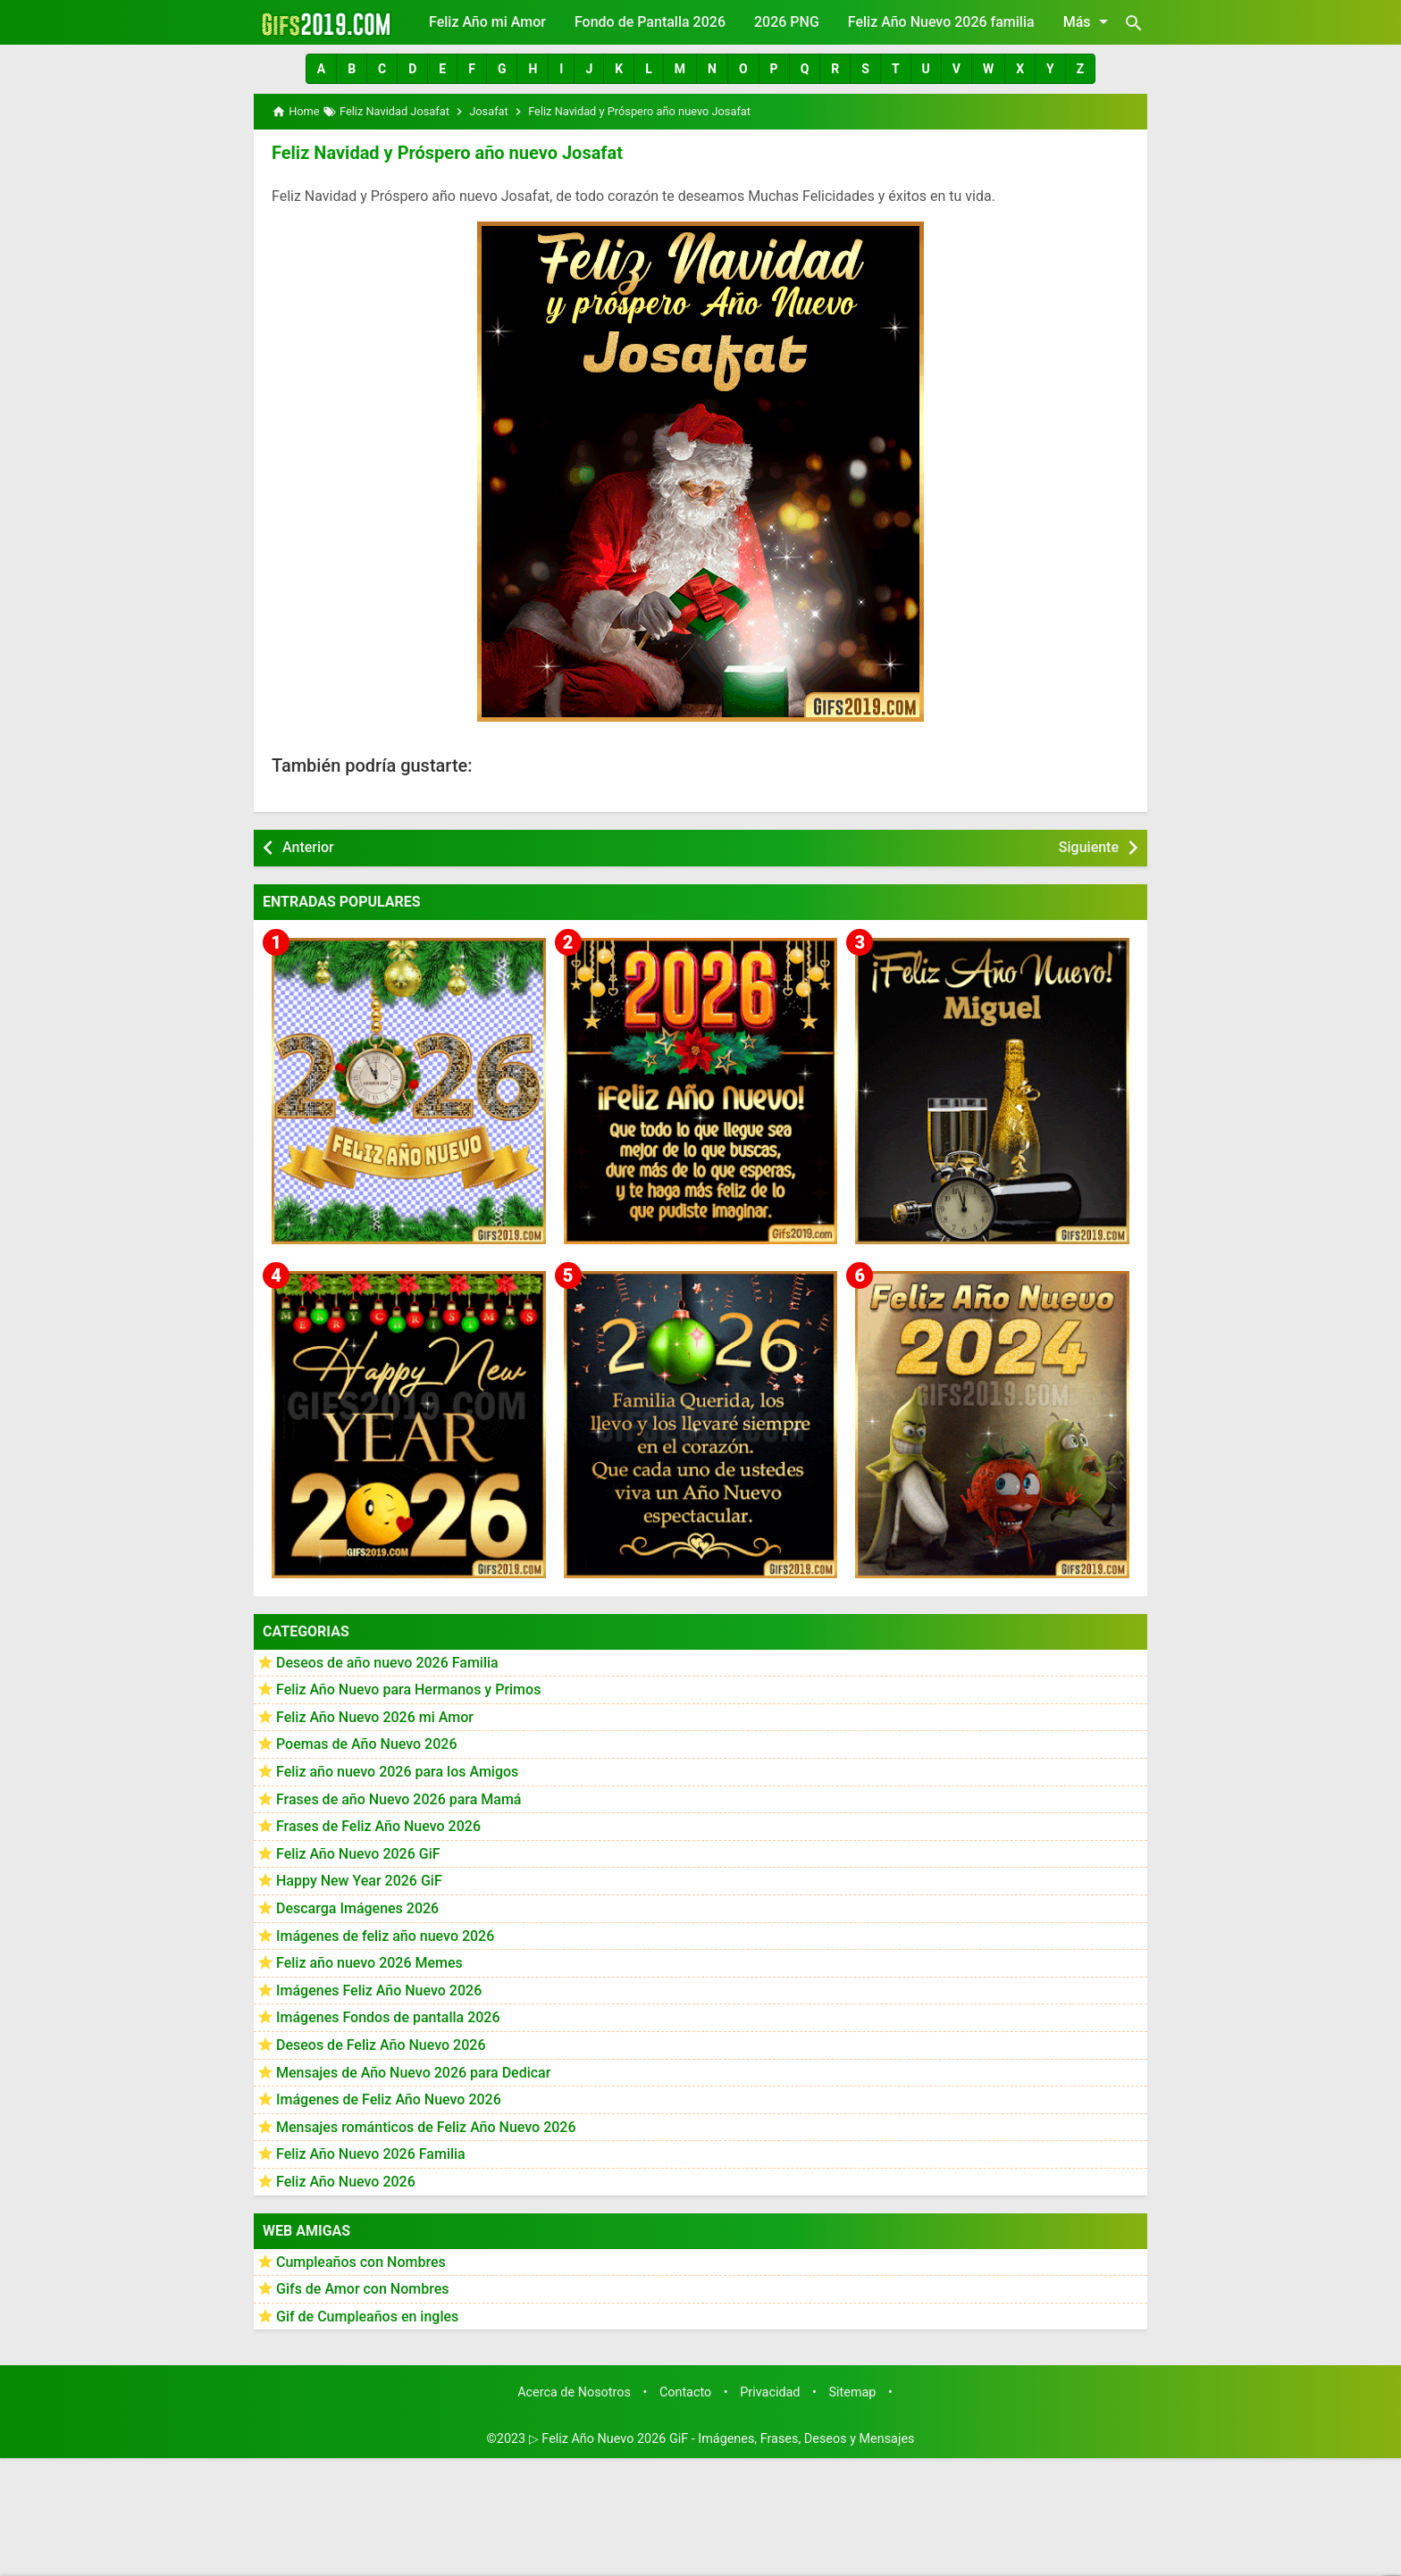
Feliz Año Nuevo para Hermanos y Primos (408, 1689)
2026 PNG (786, 21)
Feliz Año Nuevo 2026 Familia (371, 2153)
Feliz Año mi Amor (487, 21)
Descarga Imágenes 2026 (357, 1908)
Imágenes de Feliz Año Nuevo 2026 (388, 2099)
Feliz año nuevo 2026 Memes (369, 1962)
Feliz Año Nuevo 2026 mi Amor (375, 1717)
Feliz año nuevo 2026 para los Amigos (397, 1771)
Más (1088, 21)
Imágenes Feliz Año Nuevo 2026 (379, 1990)
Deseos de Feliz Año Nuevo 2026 (380, 2045)
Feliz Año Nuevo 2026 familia (941, 21)
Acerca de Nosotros (574, 2392)
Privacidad (770, 2392)
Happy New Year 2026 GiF (359, 1880)
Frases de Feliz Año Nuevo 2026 (378, 1826)
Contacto (685, 2392)
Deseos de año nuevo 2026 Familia (387, 1662)
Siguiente (1089, 847)
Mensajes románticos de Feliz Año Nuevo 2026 (426, 2127)
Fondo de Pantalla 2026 (650, 21)
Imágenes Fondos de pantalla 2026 (388, 2017)
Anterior (308, 847)
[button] (321, 69)
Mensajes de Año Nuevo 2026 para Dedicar (413, 2072)
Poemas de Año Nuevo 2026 (366, 1743)
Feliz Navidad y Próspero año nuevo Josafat (447, 152)
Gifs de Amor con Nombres (362, 2288)
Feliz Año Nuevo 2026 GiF (358, 1853)
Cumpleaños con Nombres (361, 2262)
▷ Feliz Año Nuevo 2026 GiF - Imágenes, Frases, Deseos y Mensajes (722, 2438)
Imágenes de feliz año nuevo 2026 (385, 1936)
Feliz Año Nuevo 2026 (345, 2181)
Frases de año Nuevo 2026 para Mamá (399, 1799)
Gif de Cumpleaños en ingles (367, 2316)
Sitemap (853, 2392)
